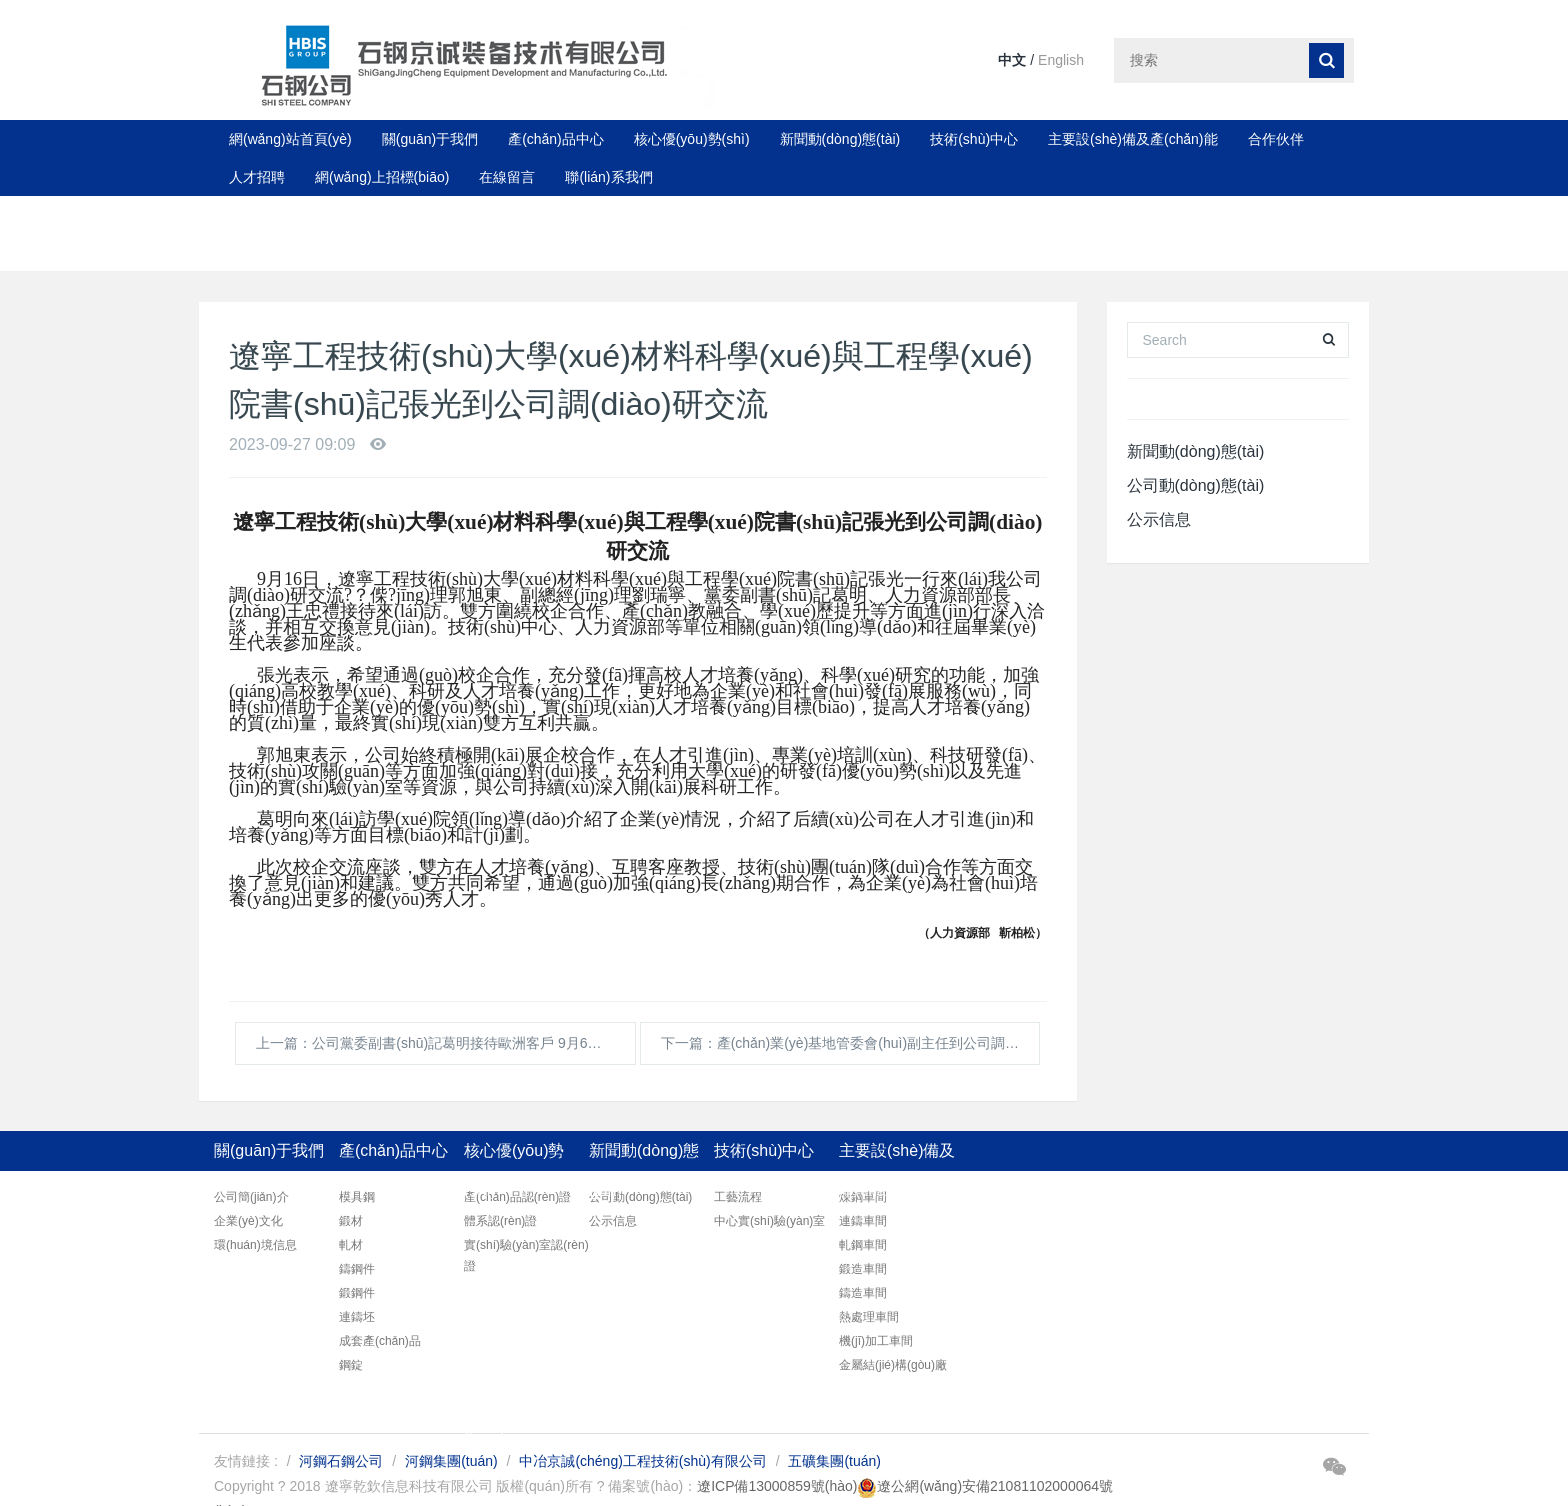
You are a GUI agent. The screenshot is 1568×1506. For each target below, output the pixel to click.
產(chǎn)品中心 (556, 139)
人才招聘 (257, 177)
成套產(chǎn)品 (380, 1341)
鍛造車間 (863, 1269)
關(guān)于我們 (430, 139)
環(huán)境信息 (255, 1245)
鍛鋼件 (357, 1293)
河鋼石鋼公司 (341, 1461)
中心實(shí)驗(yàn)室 (769, 1221)
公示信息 (1159, 519)
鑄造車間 (863, 1293)
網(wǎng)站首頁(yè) (290, 139)
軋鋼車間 (863, 1245)
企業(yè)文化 (248, 1221)
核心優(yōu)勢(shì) (692, 139)
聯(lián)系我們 (608, 177)
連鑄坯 (357, 1317)
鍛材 (351, 1221)
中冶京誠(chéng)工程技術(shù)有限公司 (642, 1461)
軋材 (351, 1245)
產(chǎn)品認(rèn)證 (517, 1197)
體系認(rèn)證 (500, 1221)
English (1061, 60)
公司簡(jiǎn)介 (251, 1197)
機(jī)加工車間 (876, 1341)
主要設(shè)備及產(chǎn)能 (1132, 139)
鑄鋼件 (357, 1269)
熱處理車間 (869, 1317)
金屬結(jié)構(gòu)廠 (893, 1365)
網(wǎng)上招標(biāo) (382, 177)
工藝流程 (738, 1197)
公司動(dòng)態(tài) (1196, 485)
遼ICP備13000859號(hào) (777, 1486)
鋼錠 (351, 1365)
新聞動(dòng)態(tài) (840, 139)
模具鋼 (357, 1197)
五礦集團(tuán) (834, 1461)
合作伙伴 (1276, 139)
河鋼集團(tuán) (451, 1461)
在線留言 (507, 177)
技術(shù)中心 (974, 139)
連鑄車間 (863, 1221)
